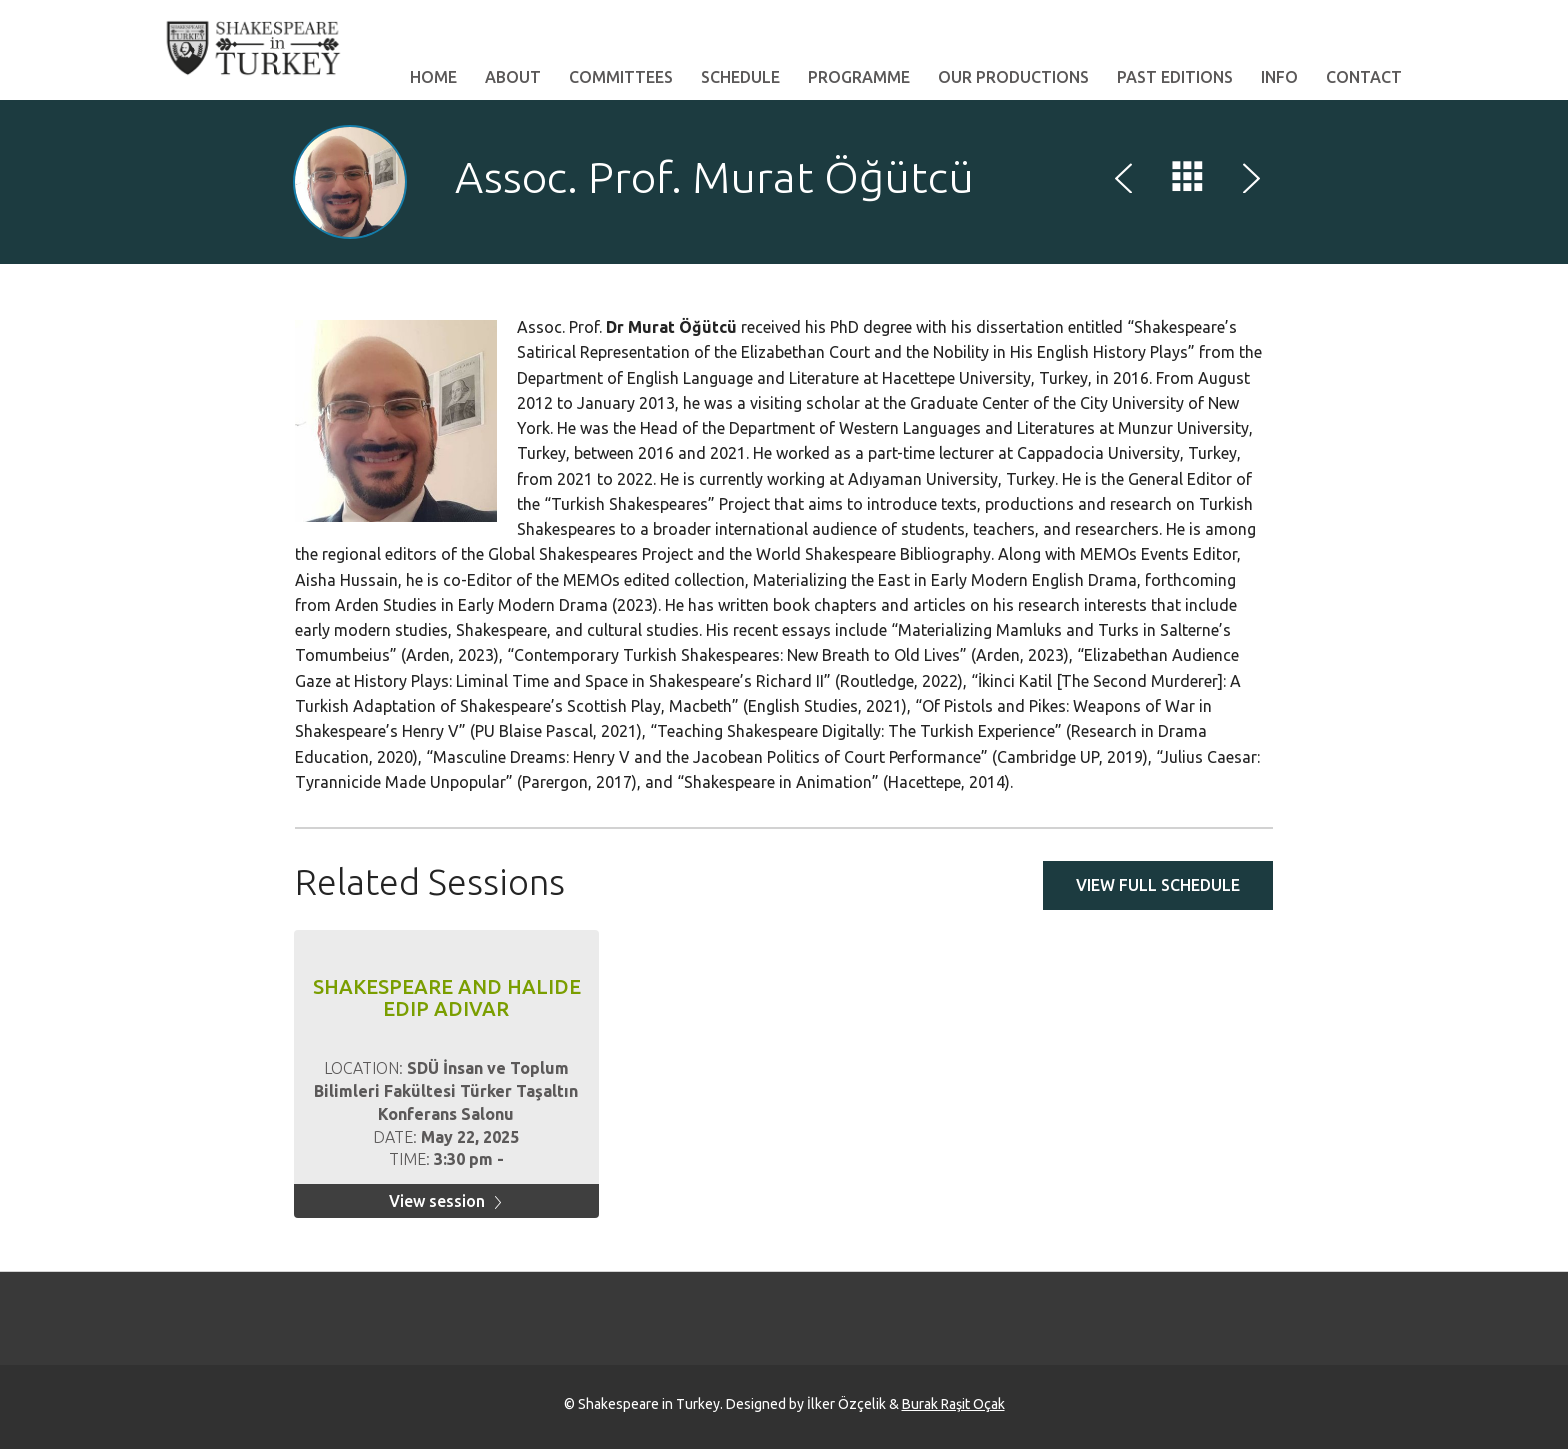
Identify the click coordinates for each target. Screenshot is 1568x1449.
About (513, 77)
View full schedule (1158, 885)
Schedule (740, 77)
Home (433, 77)
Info (1279, 77)
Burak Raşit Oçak (953, 1404)
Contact (1364, 77)
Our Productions (1013, 77)
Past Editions (1175, 77)
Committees (621, 77)
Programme (859, 77)
